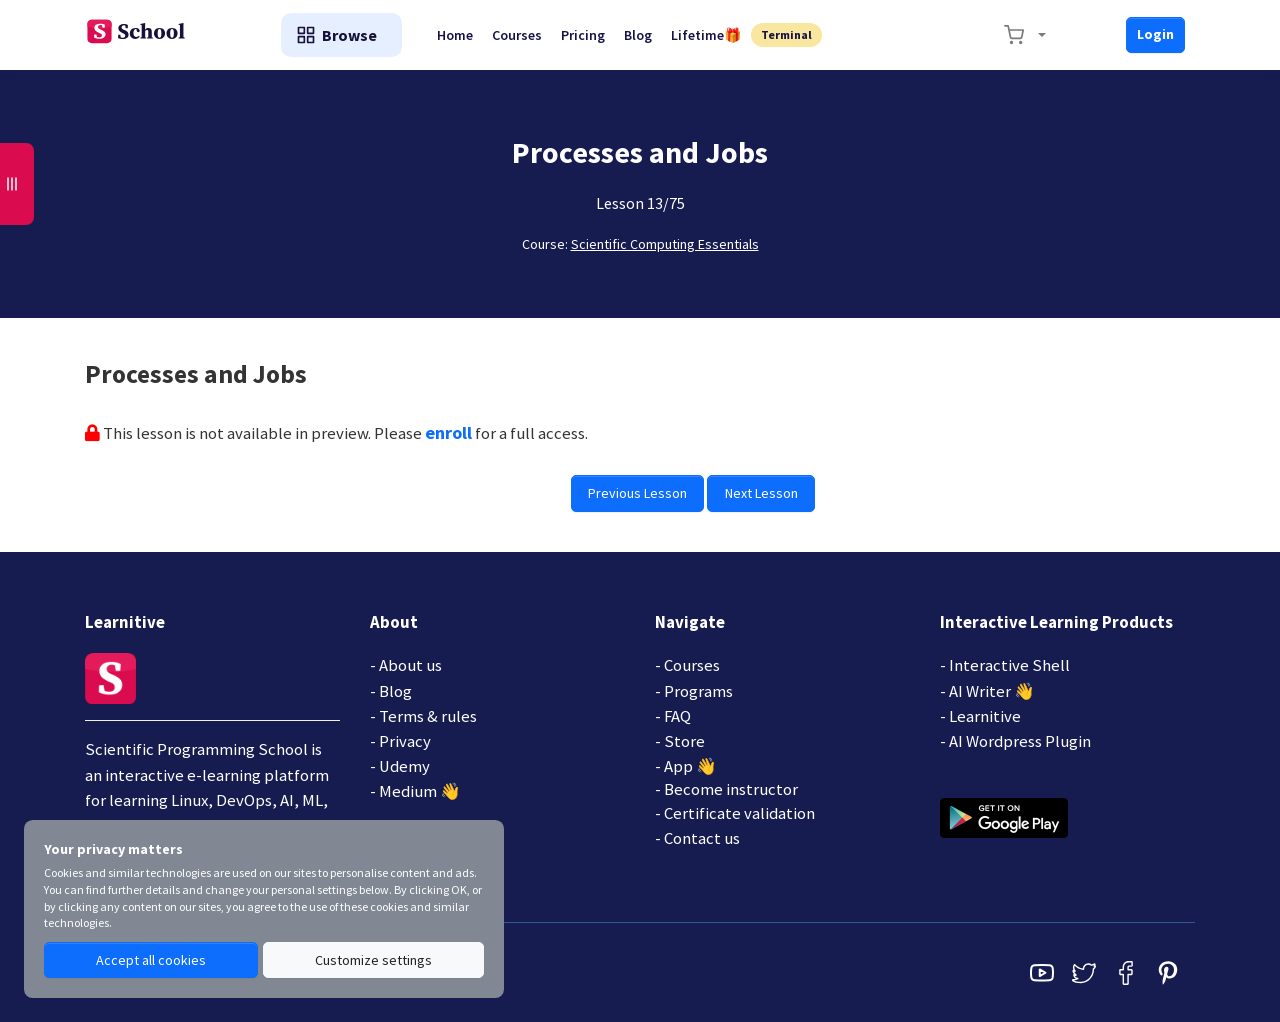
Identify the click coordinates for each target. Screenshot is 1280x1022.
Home (459, 35)
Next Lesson (761, 493)
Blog (645, 35)
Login (1155, 34)
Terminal (794, 34)
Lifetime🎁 (714, 35)
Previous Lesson (638, 493)
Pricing (589, 35)
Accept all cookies (151, 960)
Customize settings (373, 960)
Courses (522, 35)
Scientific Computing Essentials (665, 244)
